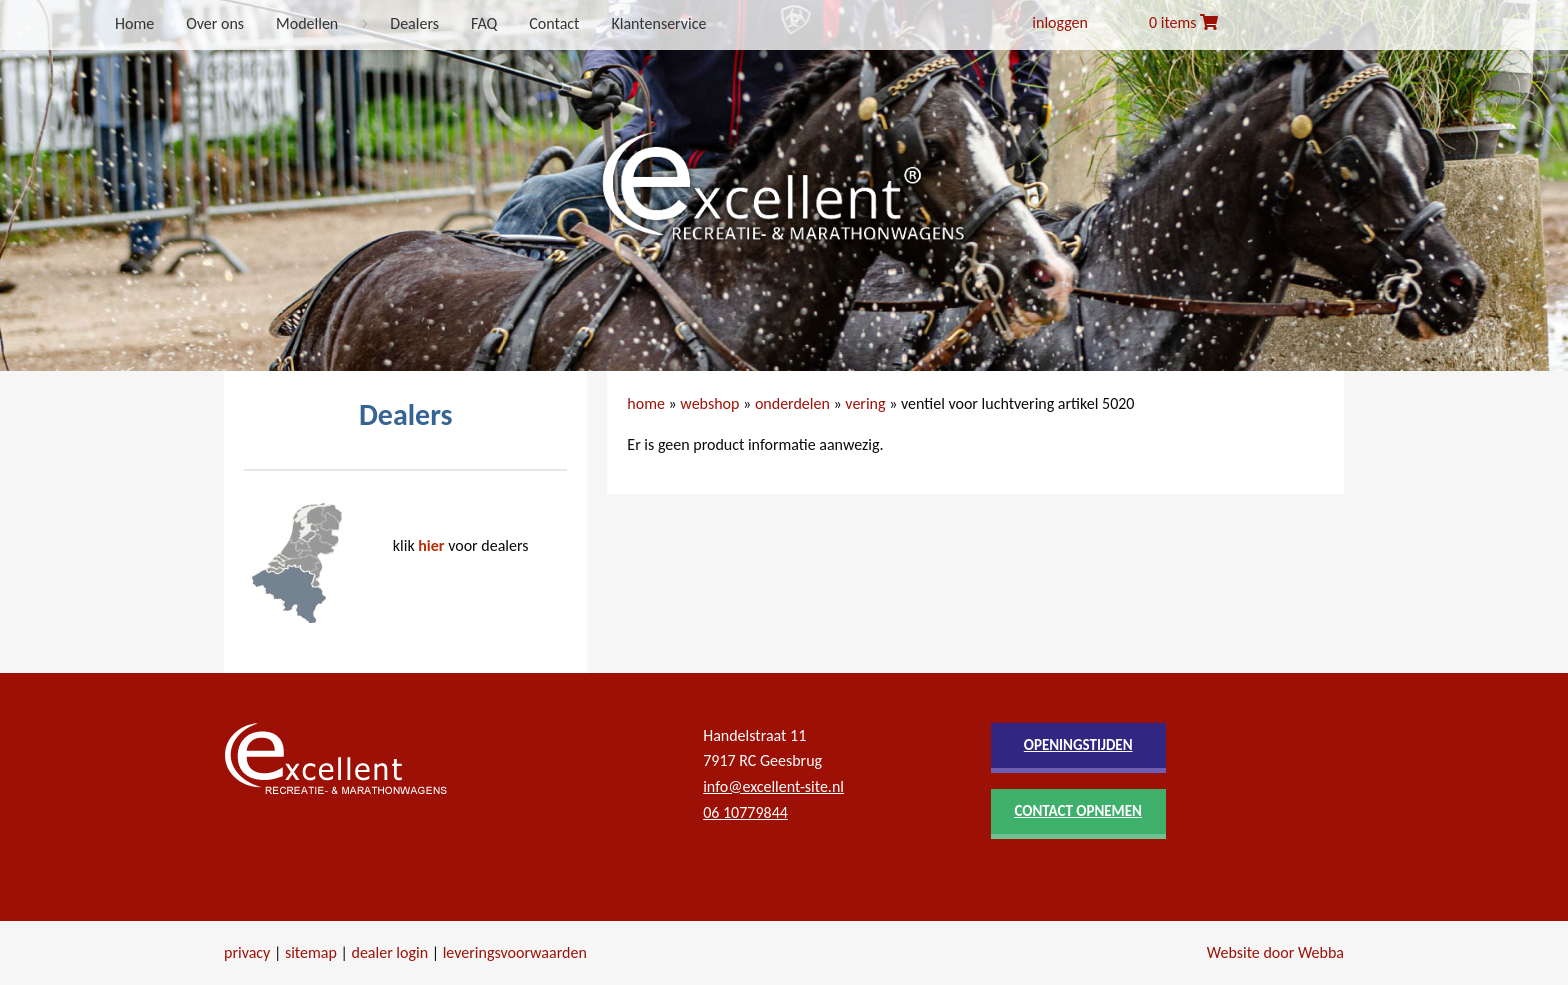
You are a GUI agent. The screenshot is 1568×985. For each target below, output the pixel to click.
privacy (247, 952)
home (646, 403)
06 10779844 (745, 812)
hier (431, 545)
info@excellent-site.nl (773, 786)
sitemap (311, 952)
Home (134, 23)
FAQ (484, 23)
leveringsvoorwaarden (515, 952)
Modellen (307, 23)
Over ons (215, 23)
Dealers (414, 23)
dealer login (389, 952)
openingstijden (1078, 745)
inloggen (1060, 22)
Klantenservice (658, 23)
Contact (554, 23)
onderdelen (792, 403)
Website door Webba (1275, 952)
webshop (709, 403)
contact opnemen (1077, 811)
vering (865, 403)
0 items (1183, 22)
